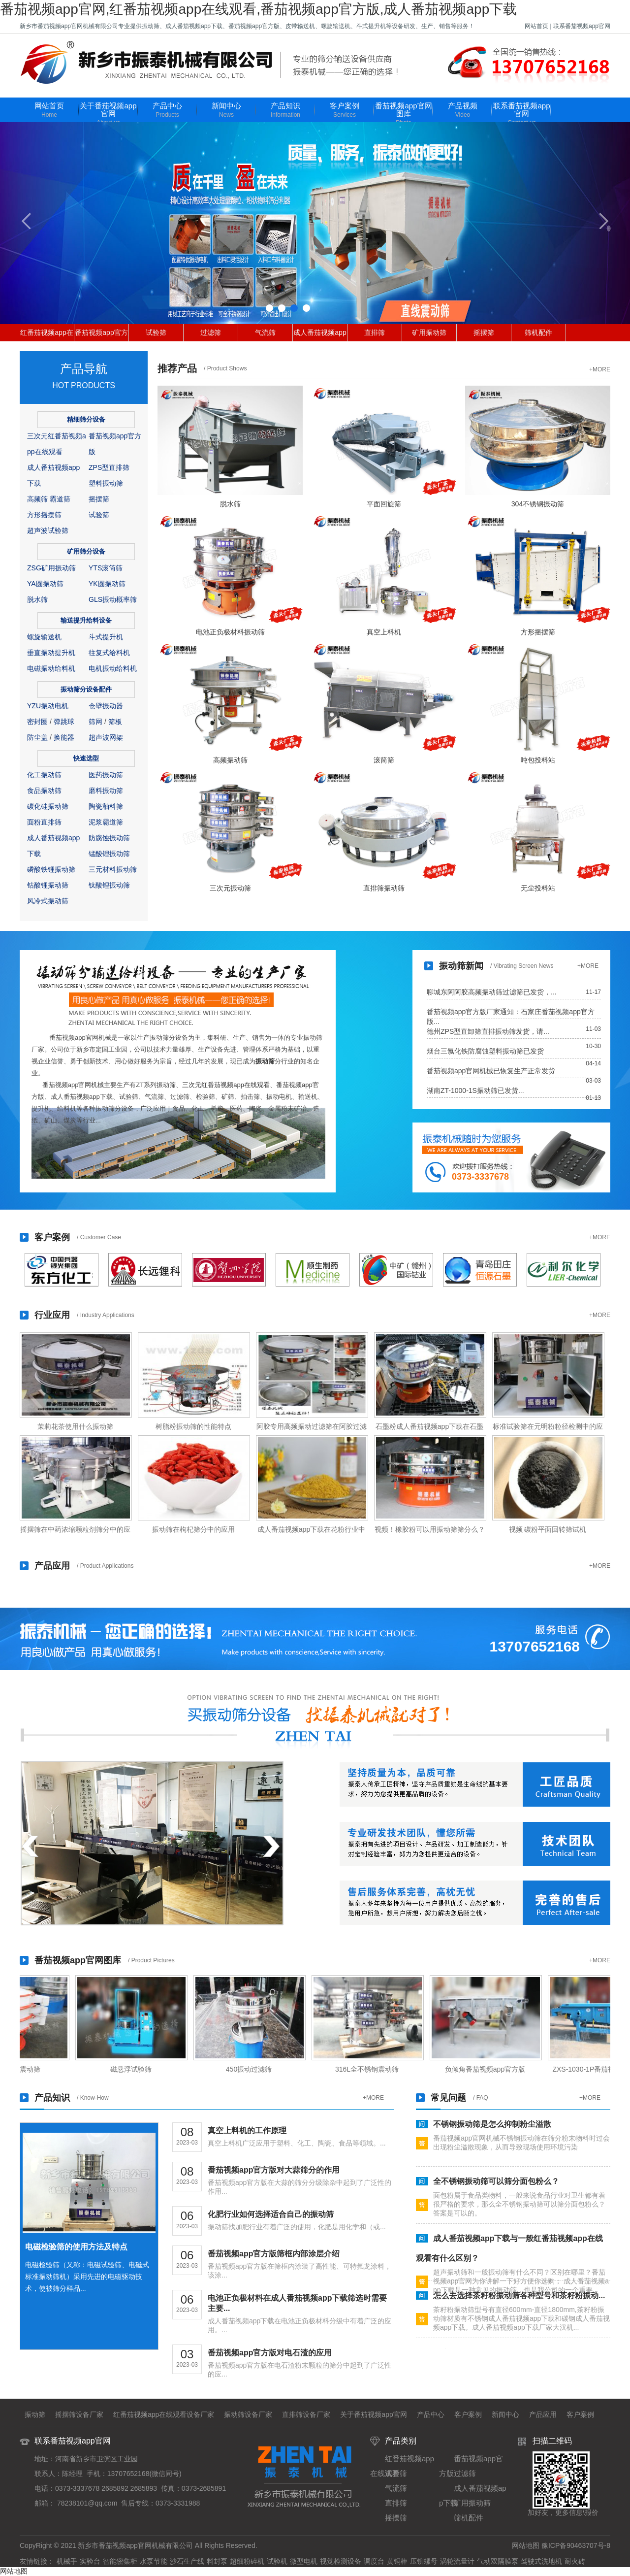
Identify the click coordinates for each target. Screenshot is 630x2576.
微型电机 (303, 2561)
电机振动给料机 (113, 668)
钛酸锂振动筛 (109, 885)
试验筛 (156, 332)
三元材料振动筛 (113, 869)
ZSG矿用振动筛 (51, 568)
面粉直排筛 (44, 822)
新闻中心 (226, 110)
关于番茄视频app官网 (108, 114)
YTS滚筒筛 (106, 568)
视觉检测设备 (340, 2561)
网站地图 (525, 2545)
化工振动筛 (44, 775)
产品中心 (167, 110)
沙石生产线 (187, 2561)
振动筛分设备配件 (86, 689)
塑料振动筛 (106, 483)
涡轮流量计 (457, 2561)
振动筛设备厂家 (248, 2414)
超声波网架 (106, 737)
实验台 (90, 2561)
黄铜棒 (397, 2561)
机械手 (67, 2561)
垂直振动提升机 (51, 653)
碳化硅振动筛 (47, 806)
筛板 (115, 722)
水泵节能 (153, 2561)
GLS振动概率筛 (113, 599)
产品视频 (462, 110)
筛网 (95, 722)
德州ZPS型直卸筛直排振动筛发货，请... (488, 1031)
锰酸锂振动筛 (109, 854)
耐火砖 (575, 2561)
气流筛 (265, 332)
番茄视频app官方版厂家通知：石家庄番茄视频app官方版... (511, 1012)
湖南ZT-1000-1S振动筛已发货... (475, 1090)
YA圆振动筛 (45, 584)
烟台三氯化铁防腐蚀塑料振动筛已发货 (485, 1051)
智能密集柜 (120, 2561)
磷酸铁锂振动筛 (51, 869)
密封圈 (37, 722)
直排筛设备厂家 (306, 2414)
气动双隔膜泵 (497, 2561)
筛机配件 (538, 332)
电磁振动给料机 (51, 668)
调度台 (374, 2561)
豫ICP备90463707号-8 (575, 2545)
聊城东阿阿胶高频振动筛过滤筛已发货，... (492, 992)
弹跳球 (64, 722)
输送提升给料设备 (86, 620)
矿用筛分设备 (86, 551)
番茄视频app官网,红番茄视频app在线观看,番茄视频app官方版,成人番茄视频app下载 (258, 9)
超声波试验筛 (47, 530)
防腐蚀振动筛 (109, 838)
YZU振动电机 (47, 706)
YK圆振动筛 (107, 584)
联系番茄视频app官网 (581, 26)
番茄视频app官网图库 (403, 114)
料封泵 (217, 2561)
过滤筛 (210, 332)
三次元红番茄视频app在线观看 (226, 1085)
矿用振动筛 (429, 332)
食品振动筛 (44, 790)
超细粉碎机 (247, 2561)
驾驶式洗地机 (541, 2561)
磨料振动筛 (106, 790)
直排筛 (374, 332)
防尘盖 (37, 737)
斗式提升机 (106, 637)
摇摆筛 (483, 332)
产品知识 (285, 110)
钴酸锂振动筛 (47, 885)
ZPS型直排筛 (109, 467)
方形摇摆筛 (44, 515)
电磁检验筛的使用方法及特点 (76, 2247)
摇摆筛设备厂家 (79, 2414)
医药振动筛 (106, 775)
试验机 (277, 2561)
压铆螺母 (424, 2561)
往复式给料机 (109, 653)
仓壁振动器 (106, 706)
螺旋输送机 (44, 637)
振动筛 (265, 1061)
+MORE (599, 369)
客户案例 (344, 110)
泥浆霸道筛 (106, 822)
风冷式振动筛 (47, 901)
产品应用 (543, 2414)
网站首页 (536, 26)
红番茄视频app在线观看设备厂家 (163, 2414)
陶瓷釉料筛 (106, 806)
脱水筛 (37, 599)
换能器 (64, 737)
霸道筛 (60, 499)
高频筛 (37, 499)
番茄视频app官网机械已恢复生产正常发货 (491, 1071)
